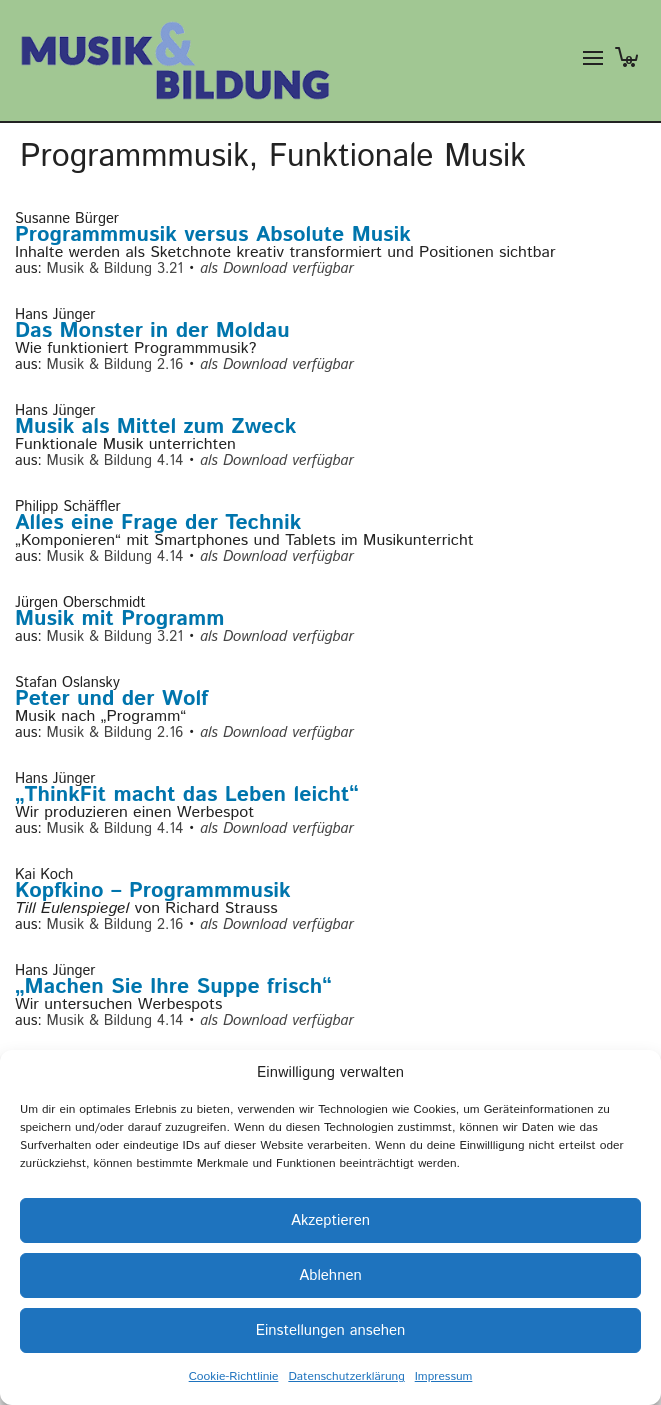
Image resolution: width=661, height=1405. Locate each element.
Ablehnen (330, 1275)
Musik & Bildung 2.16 (115, 364)
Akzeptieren (330, 1220)
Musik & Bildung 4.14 (115, 460)
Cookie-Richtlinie (234, 1376)
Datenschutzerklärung (346, 1376)
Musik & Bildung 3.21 (115, 268)
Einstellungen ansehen (331, 1330)
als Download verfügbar (276, 268)
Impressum (444, 1376)
